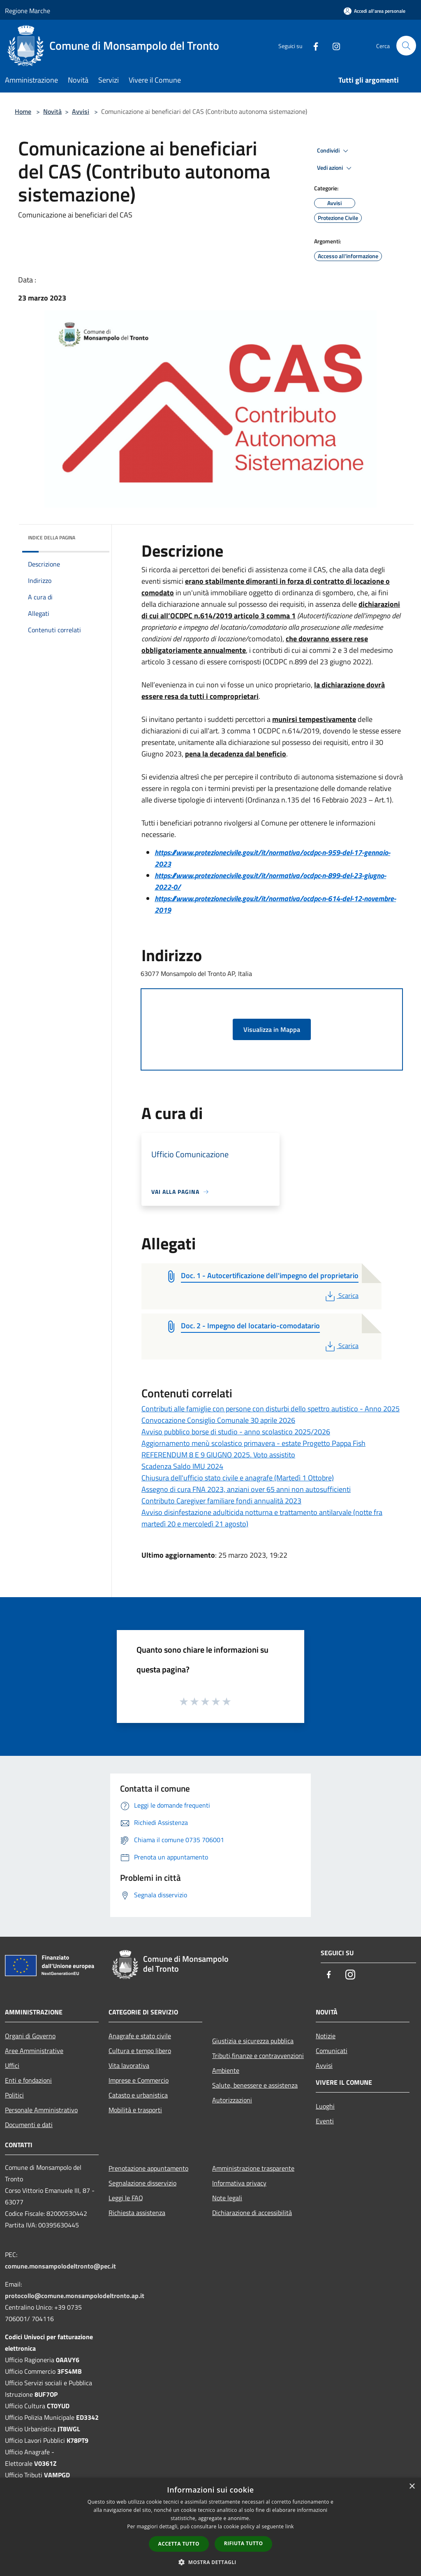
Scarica (341, 1295)
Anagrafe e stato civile (140, 2036)
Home (23, 111)
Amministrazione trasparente (253, 2168)
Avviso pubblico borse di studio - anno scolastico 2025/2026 (235, 1431)
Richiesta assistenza (137, 2213)
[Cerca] (406, 45)
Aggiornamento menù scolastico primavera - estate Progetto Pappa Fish (253, 1443)
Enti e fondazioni (28, 2080)
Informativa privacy (239, 2183)
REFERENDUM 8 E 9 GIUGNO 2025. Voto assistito (218, 1454)
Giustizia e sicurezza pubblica (253, 2041)
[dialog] (210, 2527)
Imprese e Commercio (139, 2080)
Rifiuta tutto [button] (243, 2543)
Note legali (227, 2198)
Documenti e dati (29, 2125)
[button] (210, 2562)
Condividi (334, 151)
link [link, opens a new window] (289, 2526)
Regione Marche (27, 11)
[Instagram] (333, 45)
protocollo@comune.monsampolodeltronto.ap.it (74, 2296)
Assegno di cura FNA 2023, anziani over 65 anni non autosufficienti (246, 1489)
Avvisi (80, 111)
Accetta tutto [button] (178, 2543)
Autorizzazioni (232, 2100)
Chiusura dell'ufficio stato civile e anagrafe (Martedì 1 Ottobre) (237, 1477)
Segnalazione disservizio (142, 2183)
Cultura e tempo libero (140, 2051)
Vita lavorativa (129, 2065)
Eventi (325, 2121)
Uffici (12, 2065)
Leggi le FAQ (126, 2198)
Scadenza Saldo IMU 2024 (182, 1466)
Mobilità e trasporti (135, 2110)
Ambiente (225, 2070)
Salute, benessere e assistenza (255, 2085)
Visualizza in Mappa (271, 1029)
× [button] (412, 2487)
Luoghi (325, 2106)
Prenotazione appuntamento (148, 2168)
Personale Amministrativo (41, 2110)
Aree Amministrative (34, 2051)
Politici (14, 2095)
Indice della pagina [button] (51, 537)
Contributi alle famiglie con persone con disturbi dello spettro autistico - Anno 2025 (270, 1408)
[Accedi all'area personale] (374, 11)
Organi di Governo (30, 2036)
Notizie (325, 2036)
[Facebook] (312, 45)
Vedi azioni (335, 168)
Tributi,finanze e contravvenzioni (258, 2055)
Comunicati (331, 2051)
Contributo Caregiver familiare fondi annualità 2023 (221, 1500)
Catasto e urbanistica (138, 2095)
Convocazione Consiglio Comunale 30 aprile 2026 (218, 1420)
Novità (52, 111)
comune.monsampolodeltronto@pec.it (60, 2266)
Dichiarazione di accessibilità (252, 2213)
